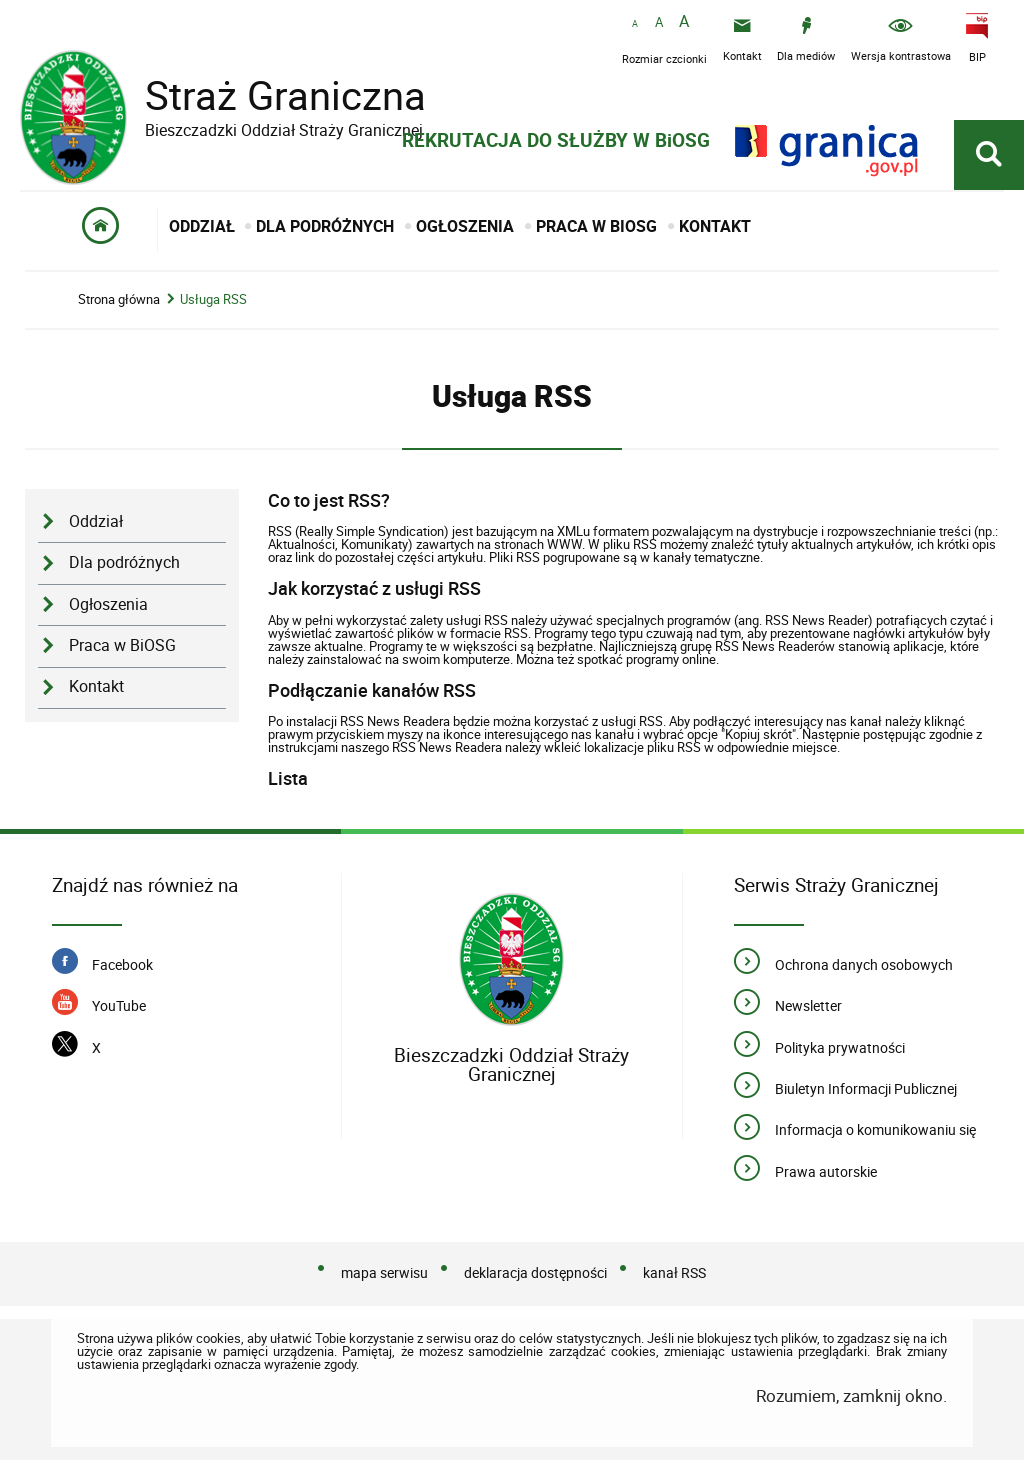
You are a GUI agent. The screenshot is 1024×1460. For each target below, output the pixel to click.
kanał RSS (674, 1272)
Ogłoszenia (108, 604)
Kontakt (96, 686)
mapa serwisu (384, 1272)
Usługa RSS (213, 299)
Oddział (96, 521)
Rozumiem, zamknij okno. (851, 1395)
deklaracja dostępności (535, 1272)
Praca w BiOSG (122, 645)
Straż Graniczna (270, 95)
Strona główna (119, 299)
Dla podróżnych (124, 562)
